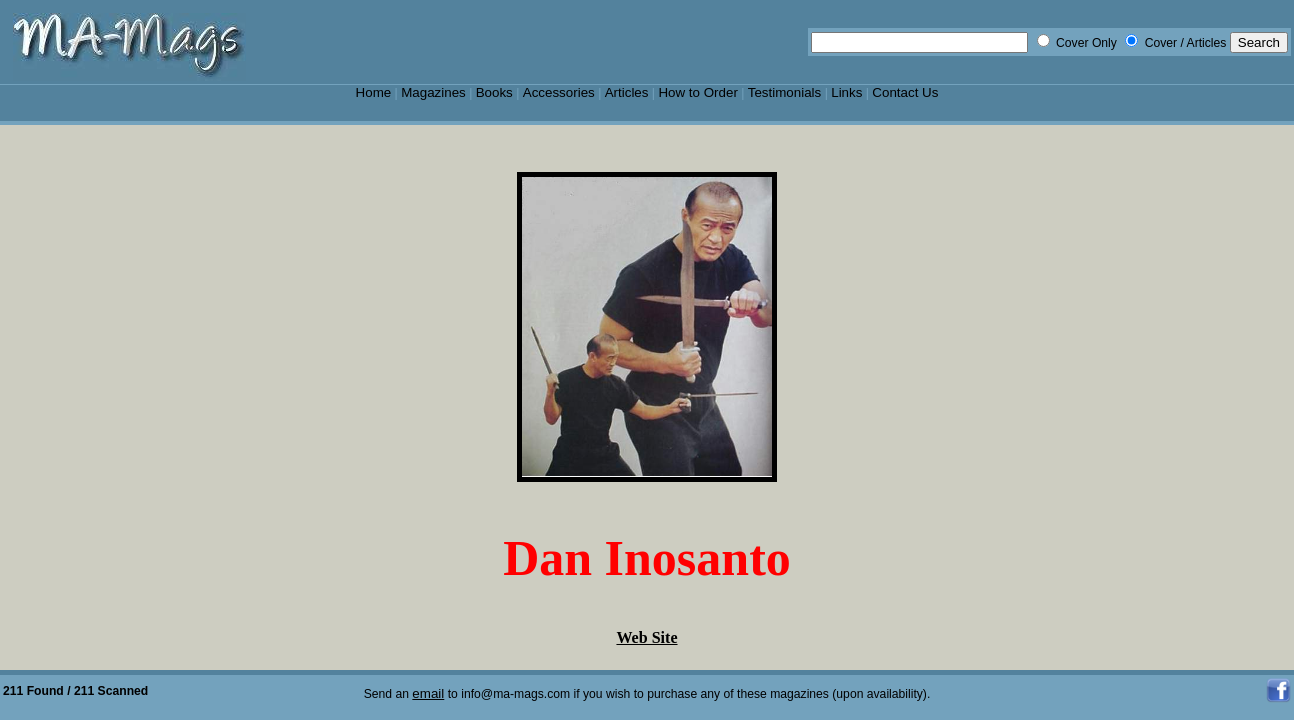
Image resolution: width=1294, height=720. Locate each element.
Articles (627, 92)
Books (494, 92)
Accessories (559, 92)
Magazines (433, 92)
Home (374, 92)
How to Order (697, 92)
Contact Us (905, 92)
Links (846, 92)
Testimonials (785, 92)
